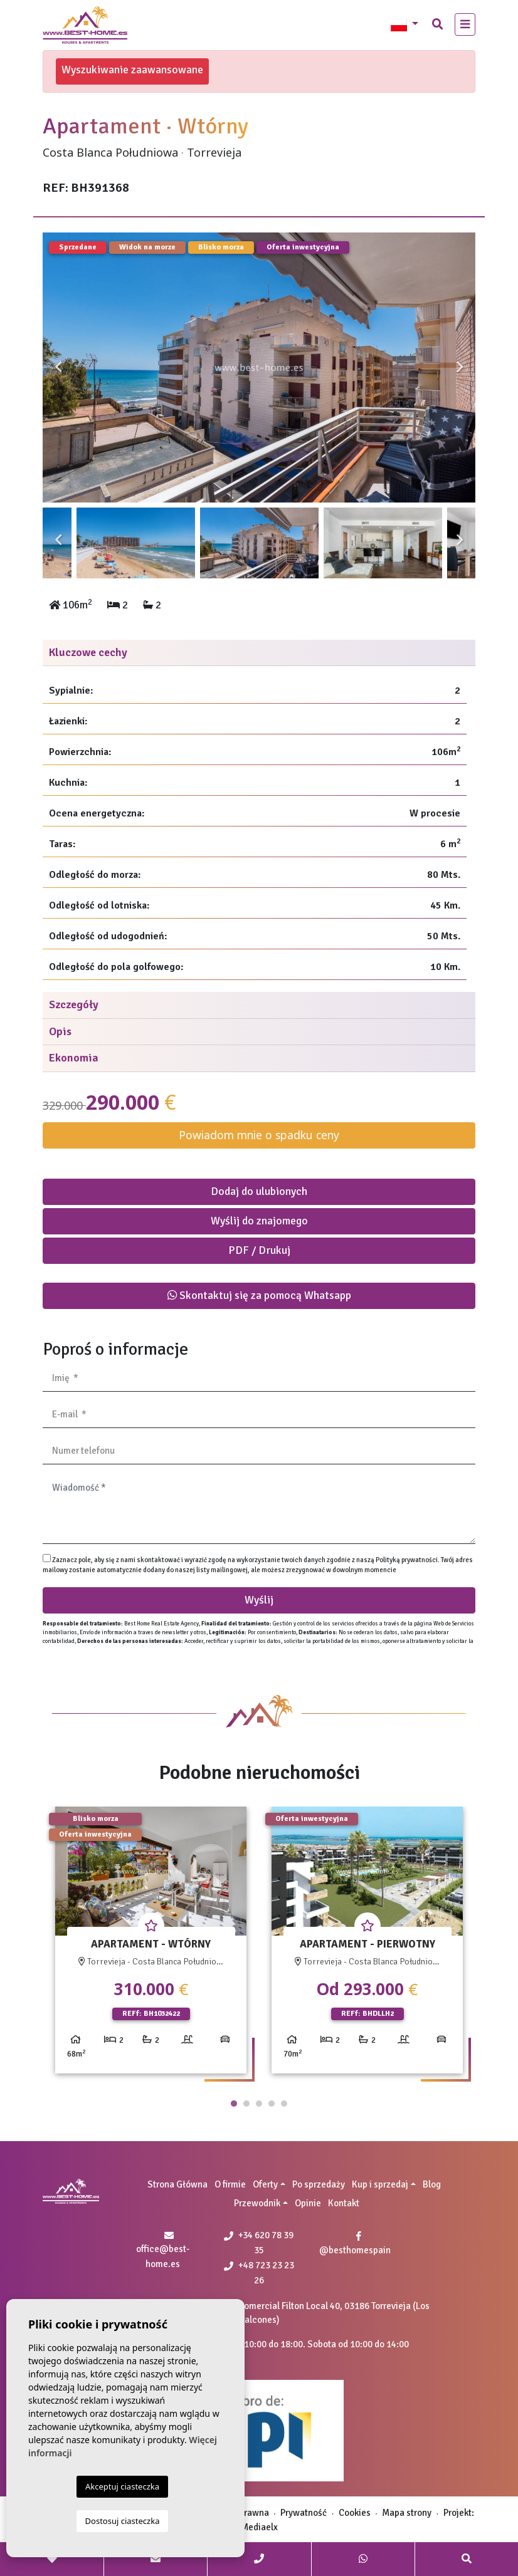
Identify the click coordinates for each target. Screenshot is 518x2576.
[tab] (259, 653)
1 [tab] (234, 2103)
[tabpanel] (151, 1945)
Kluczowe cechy (88, 652)
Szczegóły (73, 1004)
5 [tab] (284, 2103)
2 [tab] (246, 2103)
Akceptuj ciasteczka (122, 2486)
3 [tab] (259, 2103)
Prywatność (303, 2512)
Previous (58, 367)
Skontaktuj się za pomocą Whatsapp (259, 1295)
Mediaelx (259, 2527)
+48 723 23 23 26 (259, 2273)
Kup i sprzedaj (380, 2184)
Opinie (308, 2203)
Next (459, 367)
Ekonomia (73, 1058)
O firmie (230, 2184)
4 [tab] (271, 2103)
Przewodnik (257, 2203)
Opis (60, 1031)
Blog (432, 2184)
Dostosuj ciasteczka (122, 2520)
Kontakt (343, 2203)
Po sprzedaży (318, 2184)
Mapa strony (406, 2512)
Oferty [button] (265, 2184)
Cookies (355, 2512)
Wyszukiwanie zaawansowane (132, 69)
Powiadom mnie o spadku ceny (259, 1134)
